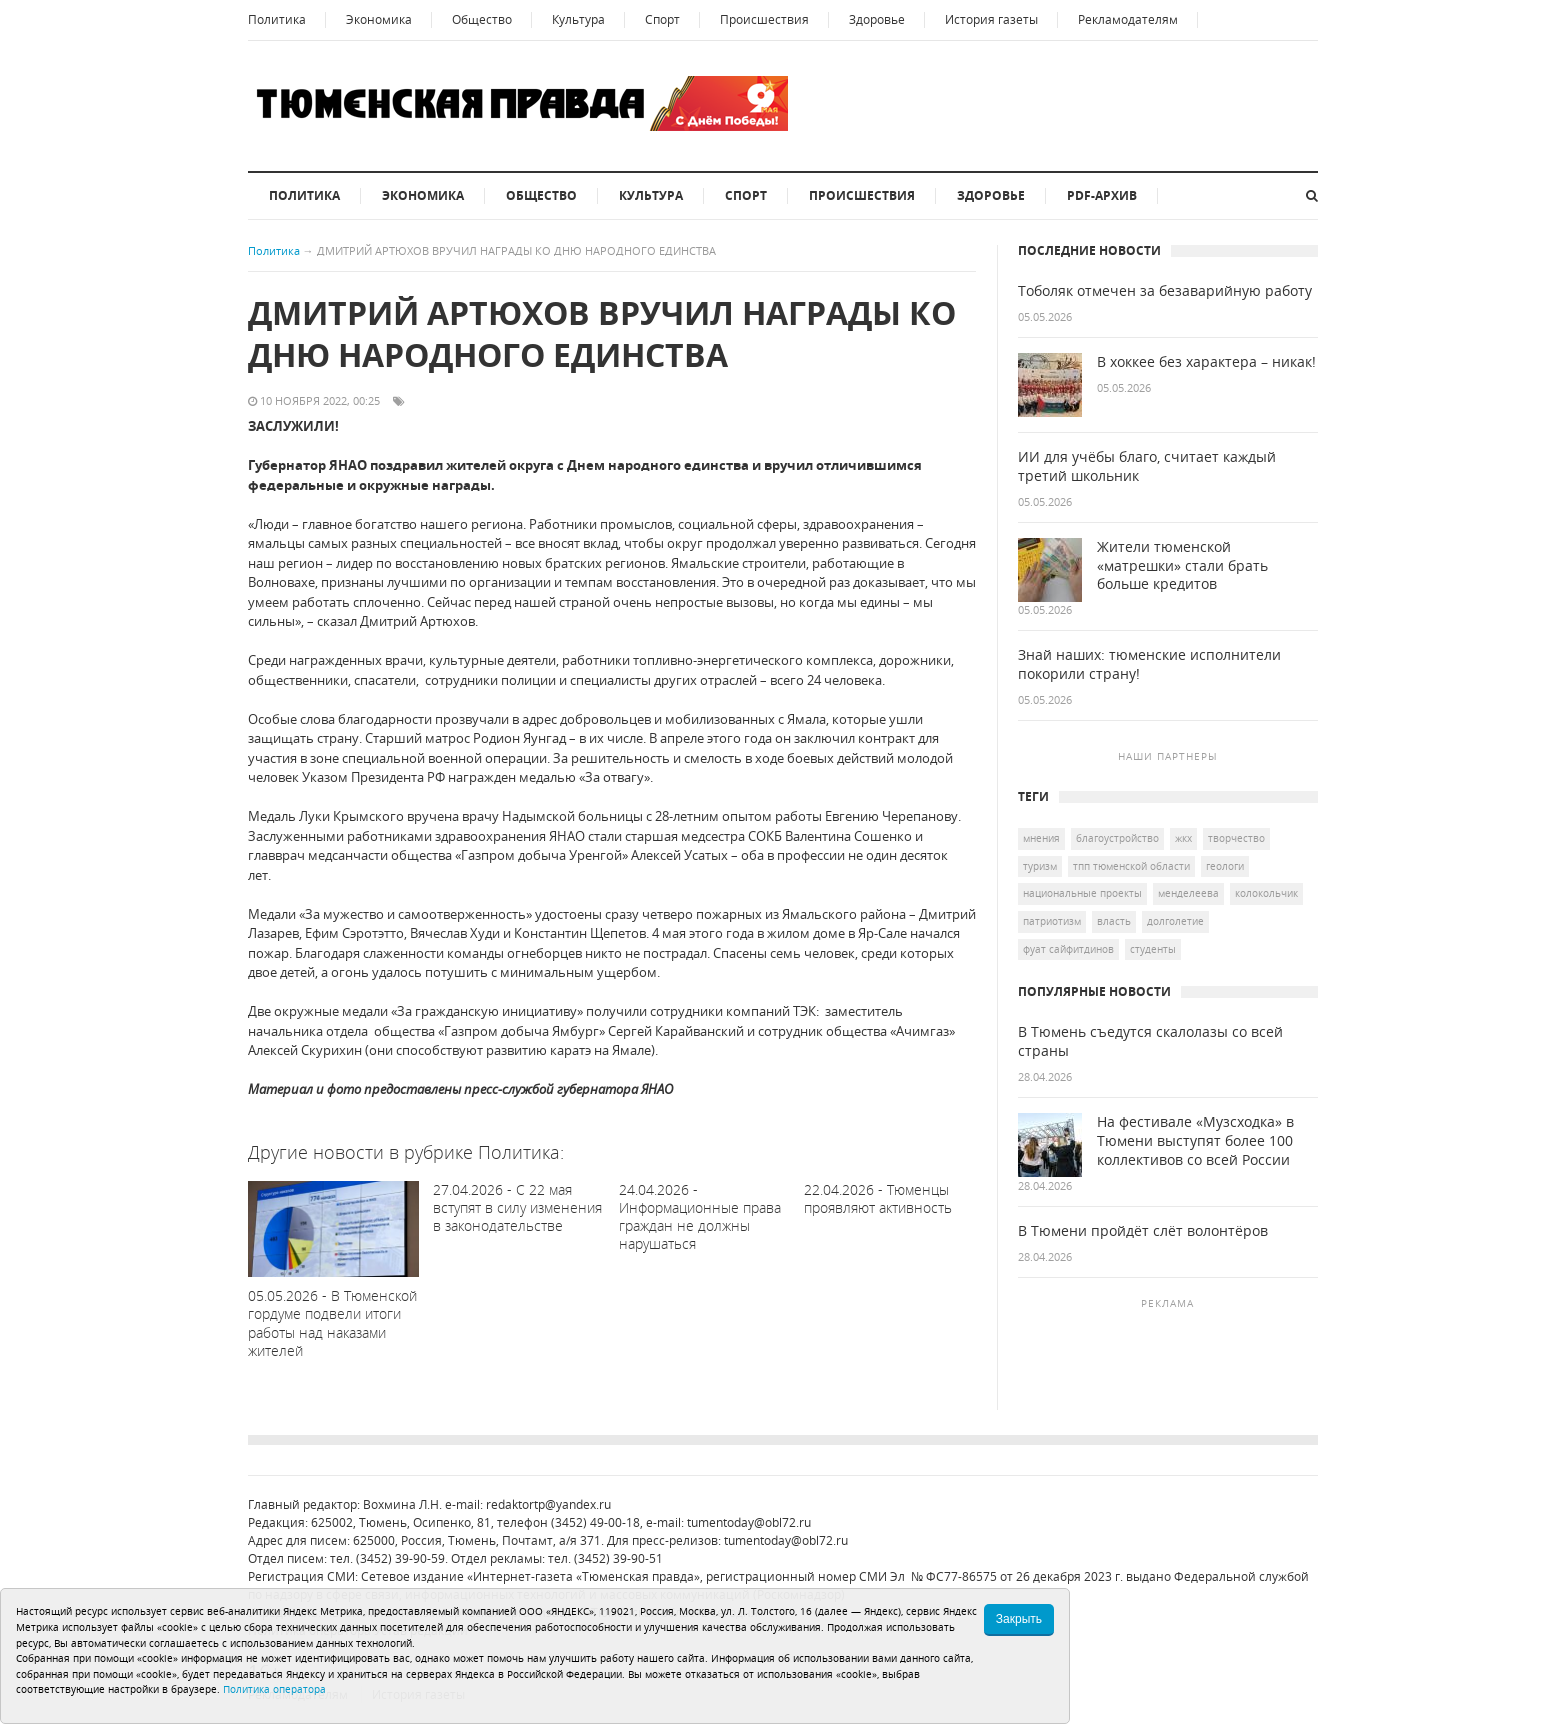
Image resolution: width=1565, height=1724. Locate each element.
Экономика (379, 19)
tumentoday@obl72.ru (749, 1522)
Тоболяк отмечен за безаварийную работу (1165, 291)
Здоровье (877, 19)
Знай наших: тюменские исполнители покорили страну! (1149, 664)
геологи (1225, 866)
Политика (277, 19)
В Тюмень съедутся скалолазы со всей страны (1150, 1041)
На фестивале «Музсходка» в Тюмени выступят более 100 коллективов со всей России (1195, 1141)
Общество (482, 19)
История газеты (991, 19)
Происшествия (764, 19)
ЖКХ (1183, 838)
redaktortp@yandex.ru (548, 1504)
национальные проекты (1082, 893)
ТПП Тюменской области (1131, 866)
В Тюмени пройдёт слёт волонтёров (1143, 1231)
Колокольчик (1266, 893)
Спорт (662, 19)
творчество (1236, 838)
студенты (1153, 949)
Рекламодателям (1128, 19)
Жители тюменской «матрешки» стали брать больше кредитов (1182, 566)
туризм (1040, 866)
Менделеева (1188, 893)
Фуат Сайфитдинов (1068, 949)
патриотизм (1052, 921)
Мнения (1041, 838)
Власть (1114, 921)
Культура (578, 19)
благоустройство (1117, 838)
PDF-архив (1102, 195)
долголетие (1175, 921)
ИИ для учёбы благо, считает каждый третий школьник (1147, 466)
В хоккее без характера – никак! (1206, 362)
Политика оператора (274, 1689)
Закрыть (1019, 1619)
